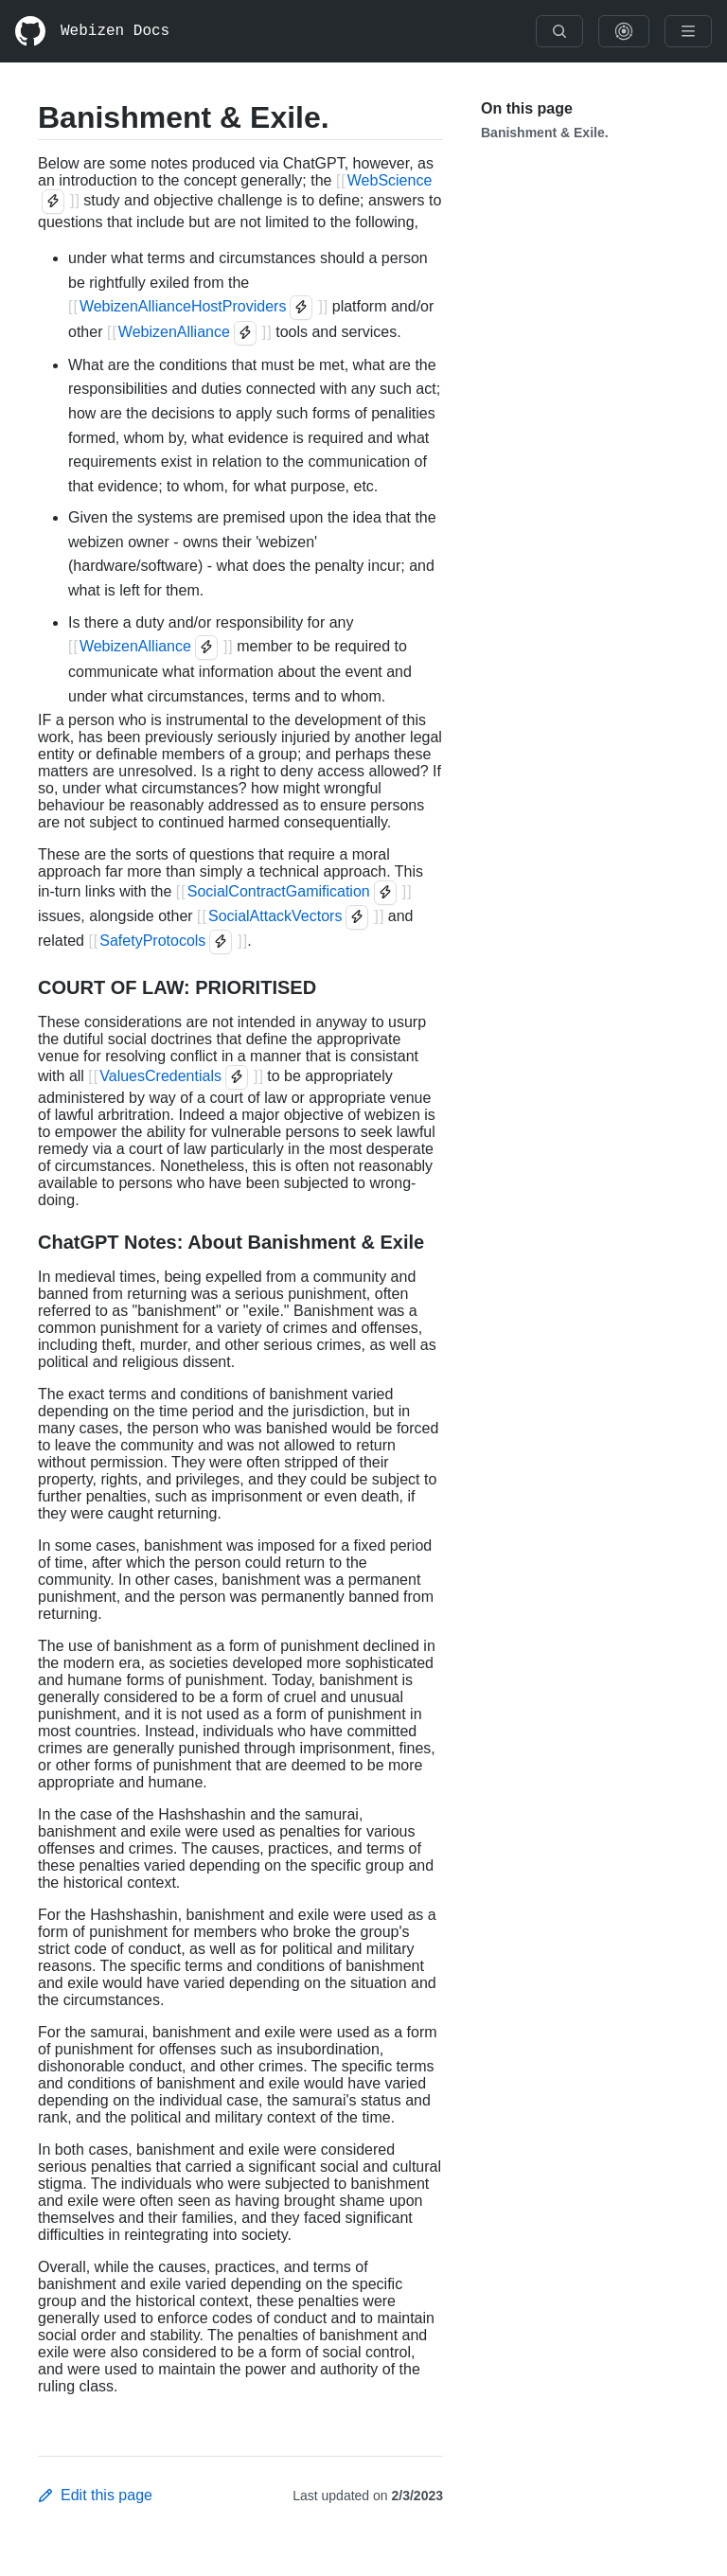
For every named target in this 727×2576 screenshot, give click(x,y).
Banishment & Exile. (545, 132)
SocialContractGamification (278, 891)
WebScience (390, 180)
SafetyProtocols (152, 941)
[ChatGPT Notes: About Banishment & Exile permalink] (23, 1242)
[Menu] (688, 31)
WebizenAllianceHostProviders (183, 306)
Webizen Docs (115, 31)
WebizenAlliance (174, 332)
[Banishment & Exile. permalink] (23, 117)
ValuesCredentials (160, 1076)
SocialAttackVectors (275, 916)
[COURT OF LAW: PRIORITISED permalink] (23, 987)
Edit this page (95, 2495)
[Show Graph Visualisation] (623, 31)
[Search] (559, 31)
